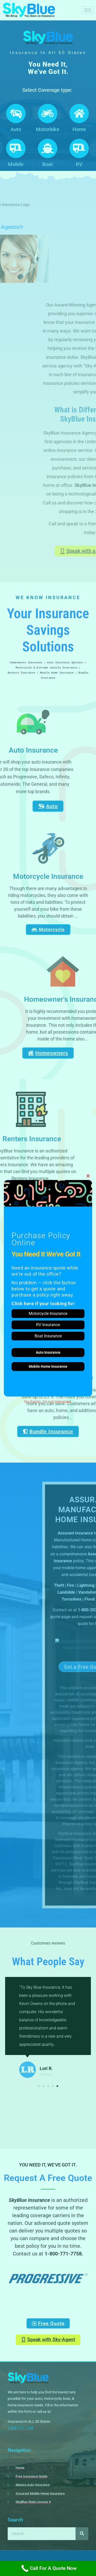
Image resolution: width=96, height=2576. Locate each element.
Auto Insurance (48, 1352)
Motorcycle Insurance (48, 1313)
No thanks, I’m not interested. (48, 1401)
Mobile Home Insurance (48, 1366)
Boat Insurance (48, 1336)
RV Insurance (48, 1324)
